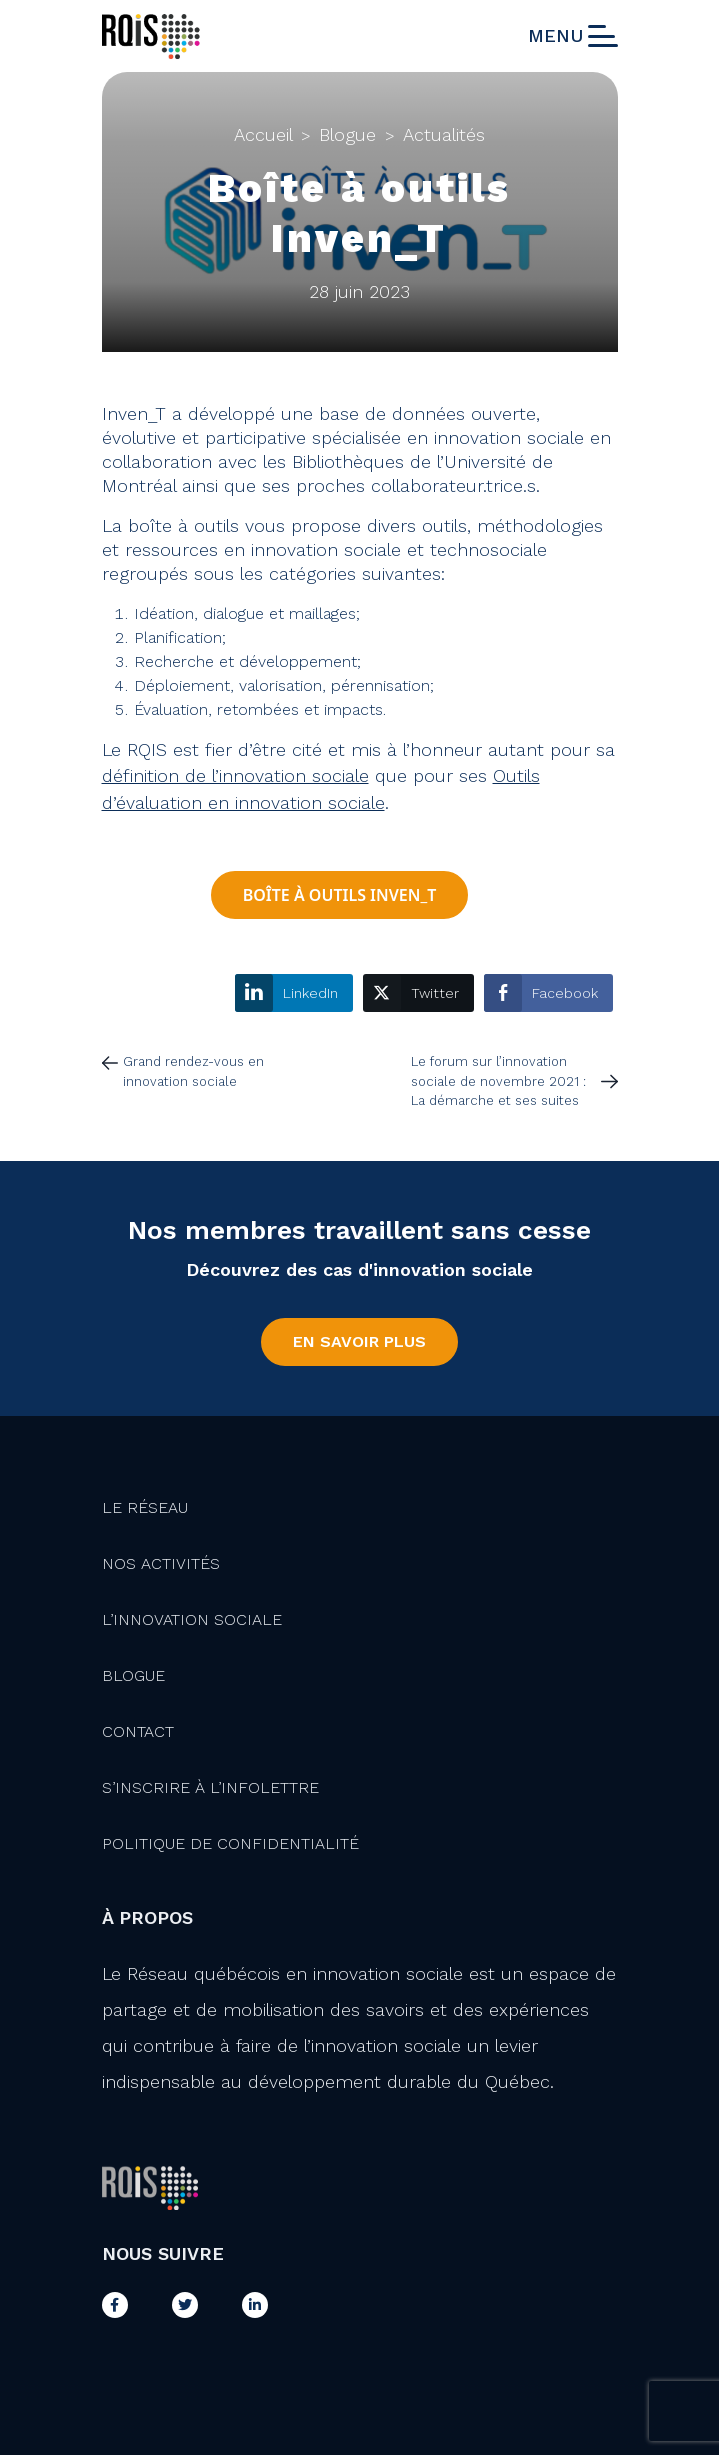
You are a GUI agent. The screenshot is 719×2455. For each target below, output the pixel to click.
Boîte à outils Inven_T (340, 895)
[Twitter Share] (418, 993)
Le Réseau (145, 1507)
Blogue (347, 134)
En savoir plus (359, 1341)
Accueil (263, 134)
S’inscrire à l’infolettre (210, 1787)
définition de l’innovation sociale (235, 775)
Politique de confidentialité (230, 1843)
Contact (138, 1731)
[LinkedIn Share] (294, 993)
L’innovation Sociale (192, 1619)
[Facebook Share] (548, 993)
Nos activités (161, 1563)
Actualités (444, 134)
